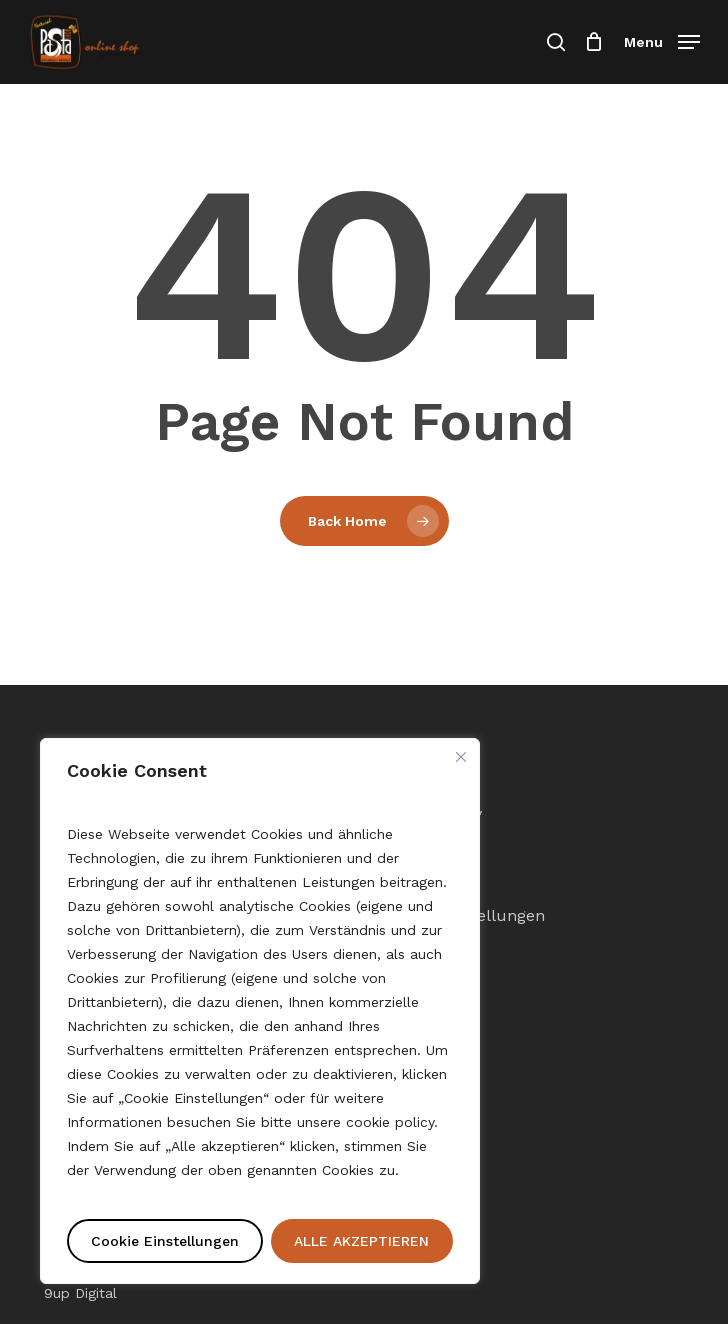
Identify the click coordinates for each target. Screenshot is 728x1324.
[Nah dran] (461, 757)
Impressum (426, 847)
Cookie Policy (431, 813)
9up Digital (80, 1293)
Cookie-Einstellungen (463, 915)
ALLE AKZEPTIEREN (361, 1241)
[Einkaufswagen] (594, 42)
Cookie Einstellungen (165, 1241)
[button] (662, 40)
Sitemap (413, 881)
